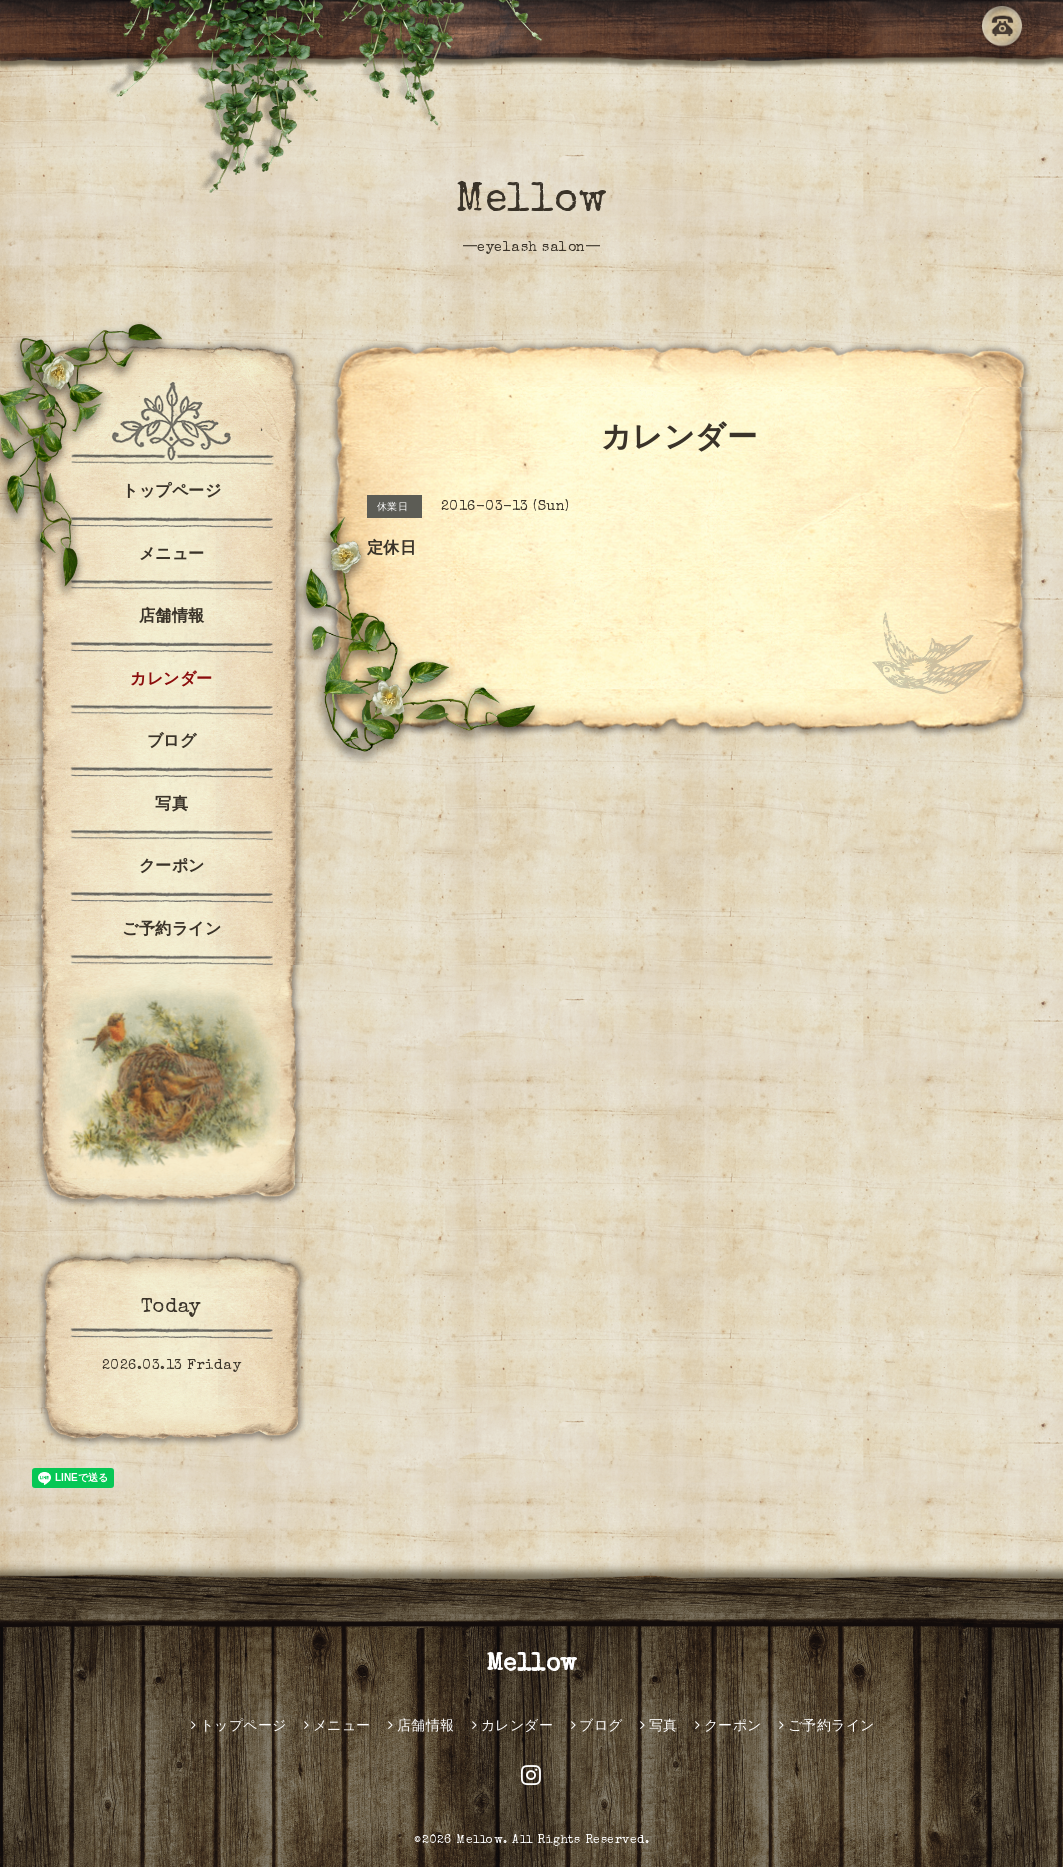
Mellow (531, 202)
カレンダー (171, 681)
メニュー (172, 556)
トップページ (171, 493)
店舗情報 (172, 618)
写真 (171, 806)
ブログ (172, 743)
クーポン (172, 868)
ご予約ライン (171, 931)
